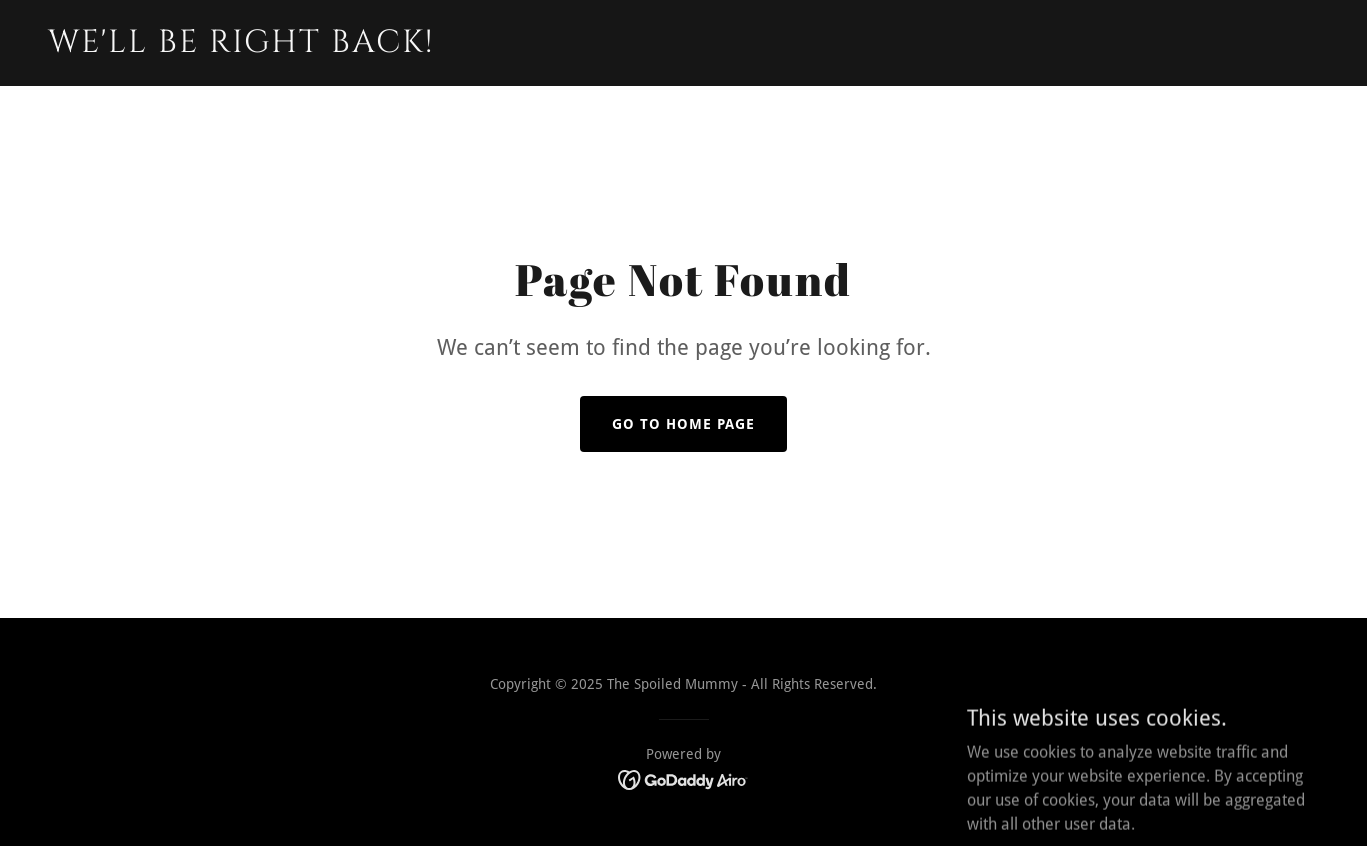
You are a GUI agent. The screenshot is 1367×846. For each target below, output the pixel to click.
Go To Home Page (683, 424)
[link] (270, 46)
